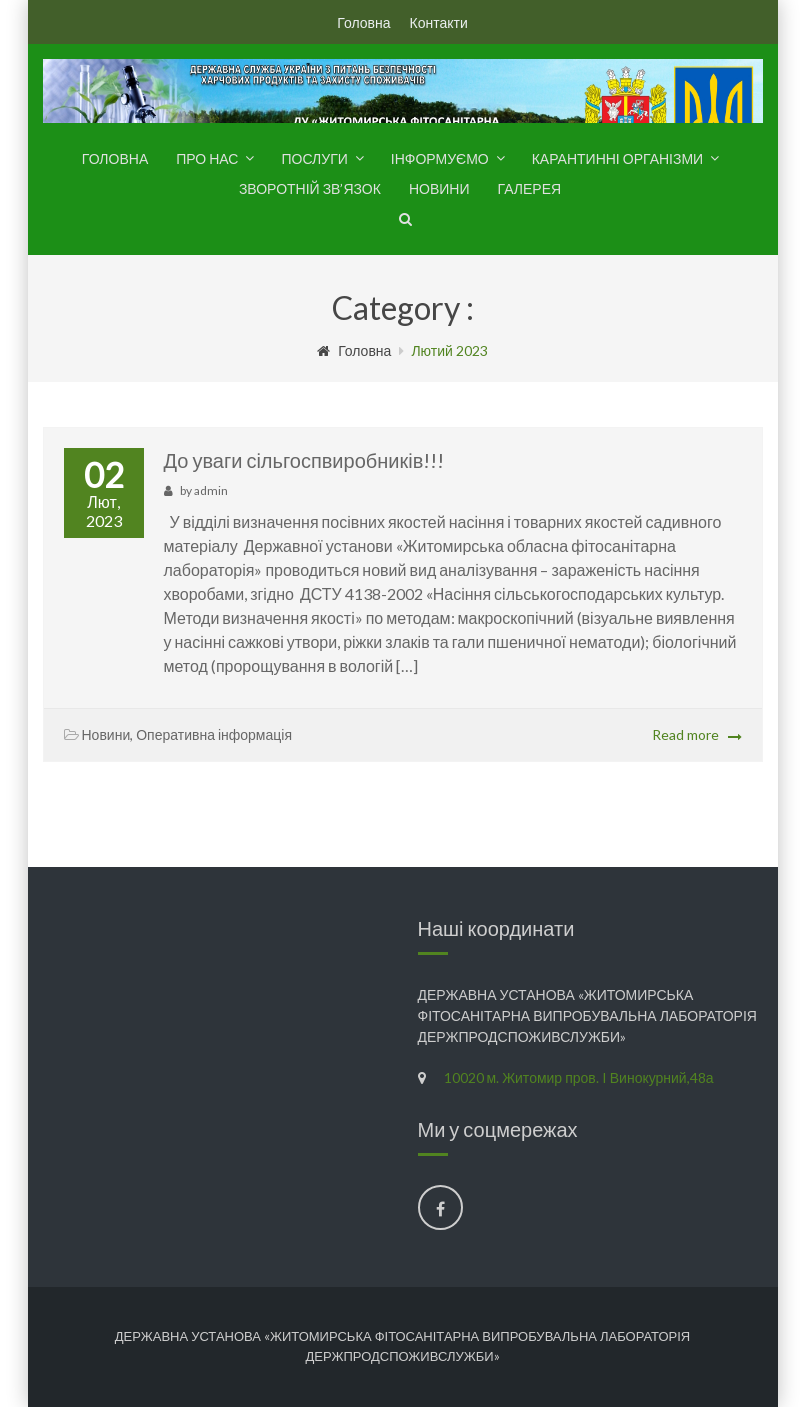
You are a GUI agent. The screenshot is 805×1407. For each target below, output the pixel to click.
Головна (363, 22)
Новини (439, 188)
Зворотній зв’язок (310, 188)
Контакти (438, 22)
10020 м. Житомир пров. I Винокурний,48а (579, 1077)
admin (211, 490)
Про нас (207, 158)
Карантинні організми (617, 158)
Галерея (529, 188)
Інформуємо (440, 158)
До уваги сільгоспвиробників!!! (304, 460)
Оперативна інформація (214, 734)
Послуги (314, 158)
